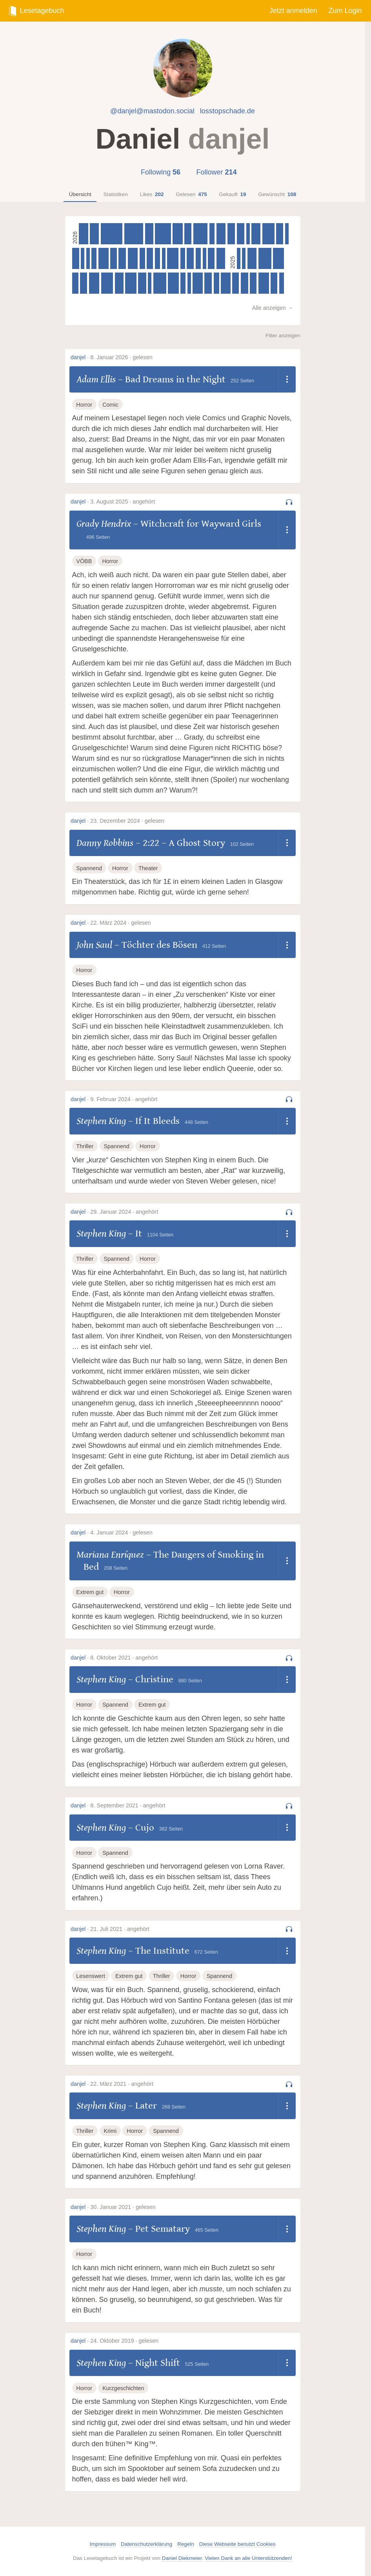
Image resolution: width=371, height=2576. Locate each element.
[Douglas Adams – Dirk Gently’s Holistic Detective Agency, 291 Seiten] (122, 258)
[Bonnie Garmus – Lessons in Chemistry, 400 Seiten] (263, 283)
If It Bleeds (157, 1121)
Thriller (84, 1146)
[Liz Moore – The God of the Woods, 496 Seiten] (264, 258)
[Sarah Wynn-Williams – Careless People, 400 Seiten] (94, 283)
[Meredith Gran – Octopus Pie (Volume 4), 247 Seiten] (113, 258)
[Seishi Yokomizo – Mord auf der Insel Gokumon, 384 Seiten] (133, 258)
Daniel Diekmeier (182, 2558)
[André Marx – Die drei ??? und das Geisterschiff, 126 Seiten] (88, 258)
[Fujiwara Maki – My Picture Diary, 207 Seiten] (198, 258)
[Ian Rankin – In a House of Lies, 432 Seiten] (130, 283)
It (138, 1233)
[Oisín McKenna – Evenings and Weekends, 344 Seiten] (255, 233)
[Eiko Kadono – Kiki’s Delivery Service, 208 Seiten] (216, 283)
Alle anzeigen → (272, 308)
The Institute (162, 1950)
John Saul (94, 945)
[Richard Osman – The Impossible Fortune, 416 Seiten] (278, 258)
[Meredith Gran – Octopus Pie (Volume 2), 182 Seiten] (182, 258)
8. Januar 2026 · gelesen (121, 357)
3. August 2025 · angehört (122, 501)
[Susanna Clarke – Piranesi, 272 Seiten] (187, 233)
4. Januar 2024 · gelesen (121, 1532)
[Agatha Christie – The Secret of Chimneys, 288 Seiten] (244, 283)
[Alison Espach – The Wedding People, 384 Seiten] (178, 233)
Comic (110, 405)
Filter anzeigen (283, 335)
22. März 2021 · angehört (121, 2084)
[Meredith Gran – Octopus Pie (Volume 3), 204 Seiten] (157, 258)
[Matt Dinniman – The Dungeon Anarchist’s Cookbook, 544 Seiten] (200, 233)
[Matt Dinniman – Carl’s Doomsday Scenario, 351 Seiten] (221, 233)
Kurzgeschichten (123, 2388)
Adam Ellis (96, 379)
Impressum (102, 2544)
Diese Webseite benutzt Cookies (237, 2544)
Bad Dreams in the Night (175, 379)
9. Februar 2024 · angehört (123, 1099)
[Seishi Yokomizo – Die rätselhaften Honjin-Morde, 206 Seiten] (142, 258)
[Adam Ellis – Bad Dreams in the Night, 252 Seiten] (211, 258)
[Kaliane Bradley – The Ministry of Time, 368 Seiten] (226, 283)
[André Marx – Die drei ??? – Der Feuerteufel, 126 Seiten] (287, 233)
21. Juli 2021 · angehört (119, 1929)
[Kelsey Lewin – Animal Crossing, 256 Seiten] (274, 283)
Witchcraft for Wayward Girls (200, 523)
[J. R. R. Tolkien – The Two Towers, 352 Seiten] (251, 258)
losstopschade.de (227, 111)
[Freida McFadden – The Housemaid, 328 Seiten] (119, 283)
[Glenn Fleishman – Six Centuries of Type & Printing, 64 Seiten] (238, 258)
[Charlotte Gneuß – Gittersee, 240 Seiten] (75, 283)
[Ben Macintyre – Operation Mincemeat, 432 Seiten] (172, 258)
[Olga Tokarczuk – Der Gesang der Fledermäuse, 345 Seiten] (94, 233)
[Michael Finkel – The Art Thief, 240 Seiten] (150, 258)
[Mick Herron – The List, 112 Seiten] (204, 258)
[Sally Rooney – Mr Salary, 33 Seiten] (149, 283)
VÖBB (84, 561)
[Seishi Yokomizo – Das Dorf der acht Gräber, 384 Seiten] (103, 258)
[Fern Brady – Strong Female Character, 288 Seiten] (208, 283)
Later (146, 2105)
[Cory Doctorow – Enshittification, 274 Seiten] (279, 233)
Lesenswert (90, 1976)
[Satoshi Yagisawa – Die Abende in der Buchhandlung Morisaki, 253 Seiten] (235, 283)
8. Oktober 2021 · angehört (124, 1657)
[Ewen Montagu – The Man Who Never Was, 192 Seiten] (183, 283)
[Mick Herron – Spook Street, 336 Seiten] (220, 258)
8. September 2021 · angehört (127, 1805)
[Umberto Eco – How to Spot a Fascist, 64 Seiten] (163, 258)
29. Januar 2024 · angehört (124, 1212)
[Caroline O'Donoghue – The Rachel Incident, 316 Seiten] (149, 233)
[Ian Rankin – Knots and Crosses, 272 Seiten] (83, 283)
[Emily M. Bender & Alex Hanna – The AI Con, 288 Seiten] (231, 233)
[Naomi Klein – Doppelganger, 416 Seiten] (173, 283)
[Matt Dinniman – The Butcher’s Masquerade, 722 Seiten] (133, 233)
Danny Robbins (104, 843)
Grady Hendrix (103, 523)
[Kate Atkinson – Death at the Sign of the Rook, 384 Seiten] (198, 283)
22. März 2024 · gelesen (120, 923)
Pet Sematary (162, 2228)
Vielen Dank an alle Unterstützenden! (248, 2558)
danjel (78, 357)
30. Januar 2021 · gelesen (122, 2207)
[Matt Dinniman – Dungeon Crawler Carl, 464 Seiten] (268, 233)
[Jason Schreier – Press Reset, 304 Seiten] (142, 283)
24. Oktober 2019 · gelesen (124, 2341)
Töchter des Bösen (159, 945)
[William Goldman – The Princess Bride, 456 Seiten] (107, 283)
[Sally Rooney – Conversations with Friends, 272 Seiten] (75, 258)
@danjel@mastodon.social (152, 111)
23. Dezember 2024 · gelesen (127, 821)
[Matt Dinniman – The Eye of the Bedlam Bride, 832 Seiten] (111, 233)
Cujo (144, 1827)
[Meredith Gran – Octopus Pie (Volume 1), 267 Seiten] (190, 258)
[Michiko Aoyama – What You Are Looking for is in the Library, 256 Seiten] (253, 283)
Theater (148, 868)
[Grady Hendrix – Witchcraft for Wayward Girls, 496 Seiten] (159, 283)
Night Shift (157, 2363)
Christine (154, 1679)
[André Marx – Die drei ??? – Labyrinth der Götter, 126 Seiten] (82, 258)
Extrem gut (90, 1592)
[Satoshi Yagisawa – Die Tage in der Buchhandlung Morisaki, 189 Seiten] (281, 283)
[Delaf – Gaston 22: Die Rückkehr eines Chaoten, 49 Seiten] (248, 233)
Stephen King (101, 1121)
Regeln (185, 2544)
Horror (84, 405)
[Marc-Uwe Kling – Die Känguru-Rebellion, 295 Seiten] (241, 233)
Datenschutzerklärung (146, 2544)
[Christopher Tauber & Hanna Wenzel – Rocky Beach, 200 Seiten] (93, 258)
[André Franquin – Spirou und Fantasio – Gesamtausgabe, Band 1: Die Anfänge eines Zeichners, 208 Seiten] (212, 233)
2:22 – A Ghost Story (184, 843)
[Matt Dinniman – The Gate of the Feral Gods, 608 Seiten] (163, 233)
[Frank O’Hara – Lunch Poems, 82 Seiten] (189, 283)
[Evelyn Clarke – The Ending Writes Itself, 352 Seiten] (83, 233)
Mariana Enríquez (110, 1554)
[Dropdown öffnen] (287, 379)
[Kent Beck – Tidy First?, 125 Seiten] (244, 258)
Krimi (110, 2131)
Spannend (89, 868)
